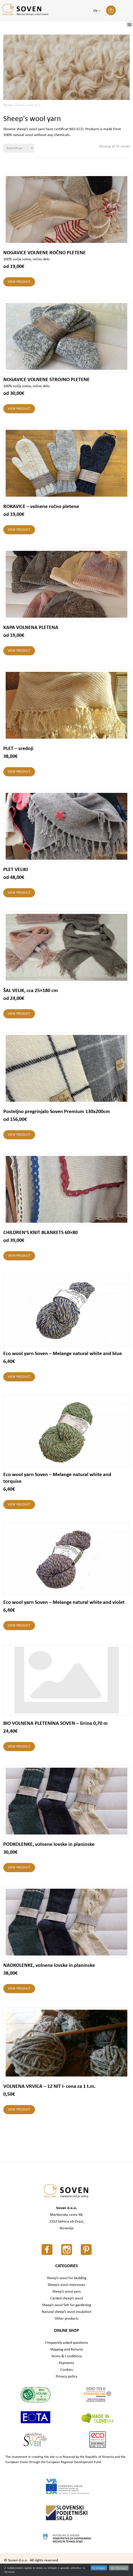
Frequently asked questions (66, 2343)
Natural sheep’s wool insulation (66, 2312)
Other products (67, 2319)
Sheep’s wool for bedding (66, 2278)
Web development (16, 2569)
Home (7, 105)
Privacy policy (66, 2376)
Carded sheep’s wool (66, 2298)
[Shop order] (18, 148)
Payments (66, 2363)
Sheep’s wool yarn (66, 2292)
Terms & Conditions (66, 2356)
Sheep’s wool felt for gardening (66, 2305)
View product (19, 282)
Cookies (66, 2370)
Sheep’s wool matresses (66, 2285)
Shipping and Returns (66, 2349)
